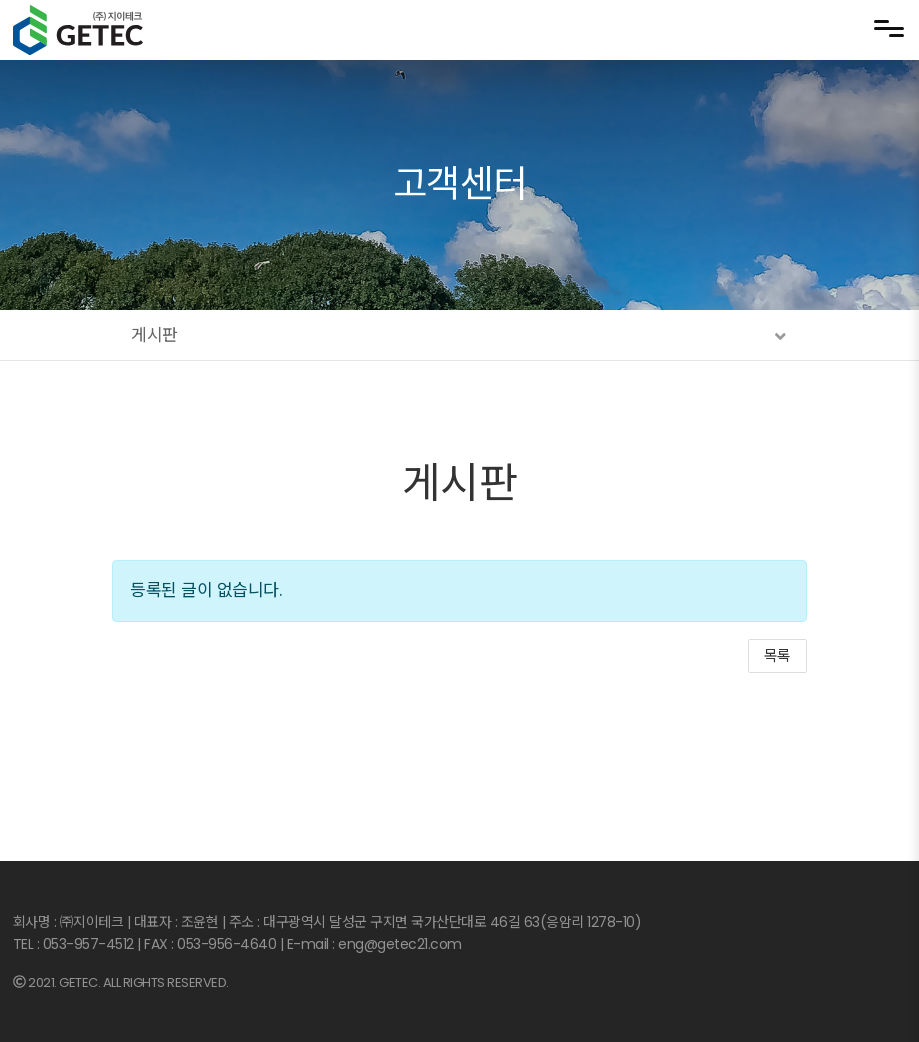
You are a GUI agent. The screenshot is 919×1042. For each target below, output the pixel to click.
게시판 (460, 483)
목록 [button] (777, 655)
